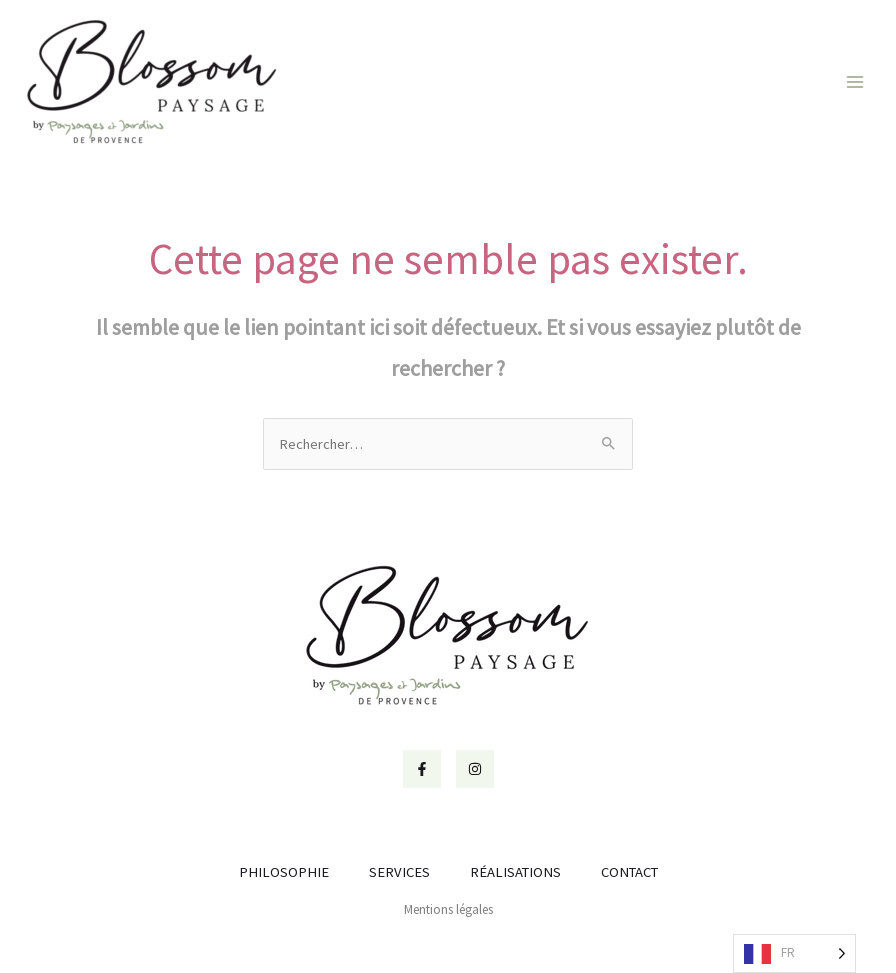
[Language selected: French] (794, 953)
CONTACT (629, 872)
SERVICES (399, 872)
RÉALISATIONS (515, 872)
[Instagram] (475, 769)
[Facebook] (422, 769)
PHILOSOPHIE (284, 872)
